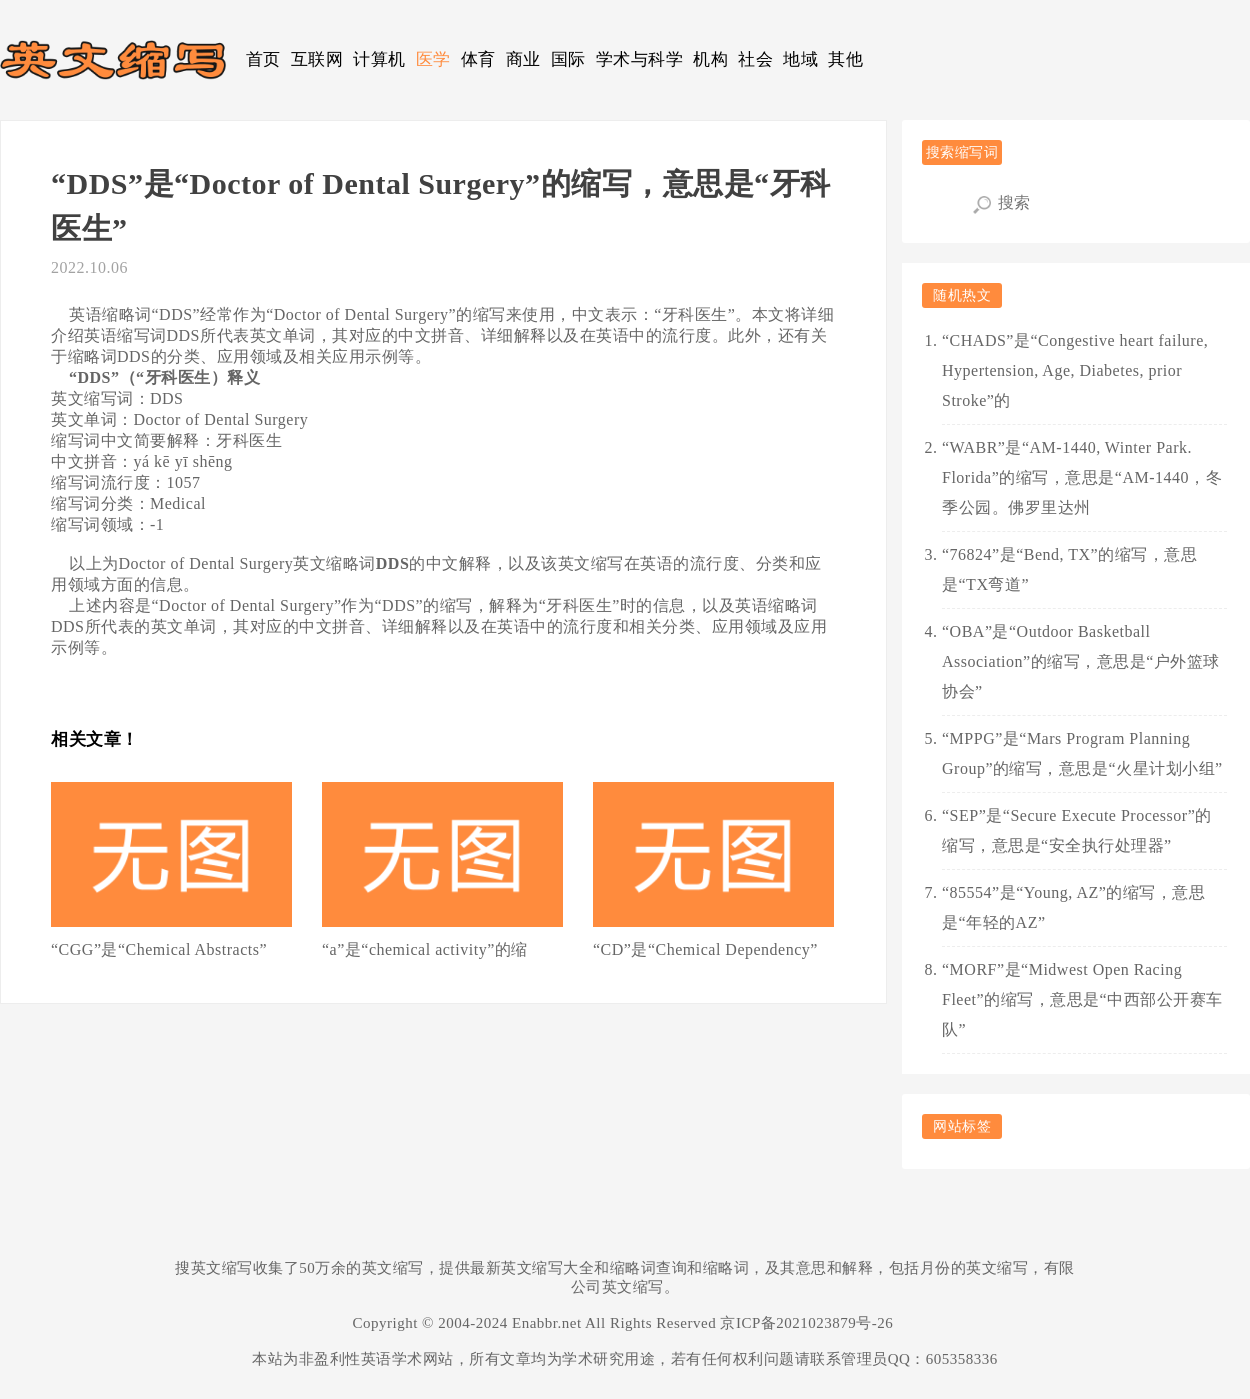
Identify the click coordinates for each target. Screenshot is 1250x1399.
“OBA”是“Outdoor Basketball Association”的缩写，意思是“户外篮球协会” (1081, 661)
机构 (710, 59)
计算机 (379, 59)
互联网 (317, 59)
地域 (800, 59)
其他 (845, 59)
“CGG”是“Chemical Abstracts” (159, 949)
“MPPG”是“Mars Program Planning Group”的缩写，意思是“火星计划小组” (1082, 753)
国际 (568, 59)
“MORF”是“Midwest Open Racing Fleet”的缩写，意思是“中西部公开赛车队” (1082, 999)
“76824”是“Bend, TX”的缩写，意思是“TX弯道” (1069, 569)
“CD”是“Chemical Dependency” (705, 949)
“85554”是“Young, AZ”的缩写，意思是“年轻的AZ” (1073, 907)
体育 (478, 59)
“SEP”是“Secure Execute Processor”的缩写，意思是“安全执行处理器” (1077, 830)
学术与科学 (640, 59)
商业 (523, 59)
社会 (755, 59)
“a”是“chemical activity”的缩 (425, 949)
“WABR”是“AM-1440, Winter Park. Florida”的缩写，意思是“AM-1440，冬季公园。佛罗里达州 (1082, 477)
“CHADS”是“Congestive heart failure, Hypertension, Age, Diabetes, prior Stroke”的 (1075, 370)
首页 (263, 59)
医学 (433, 59)
